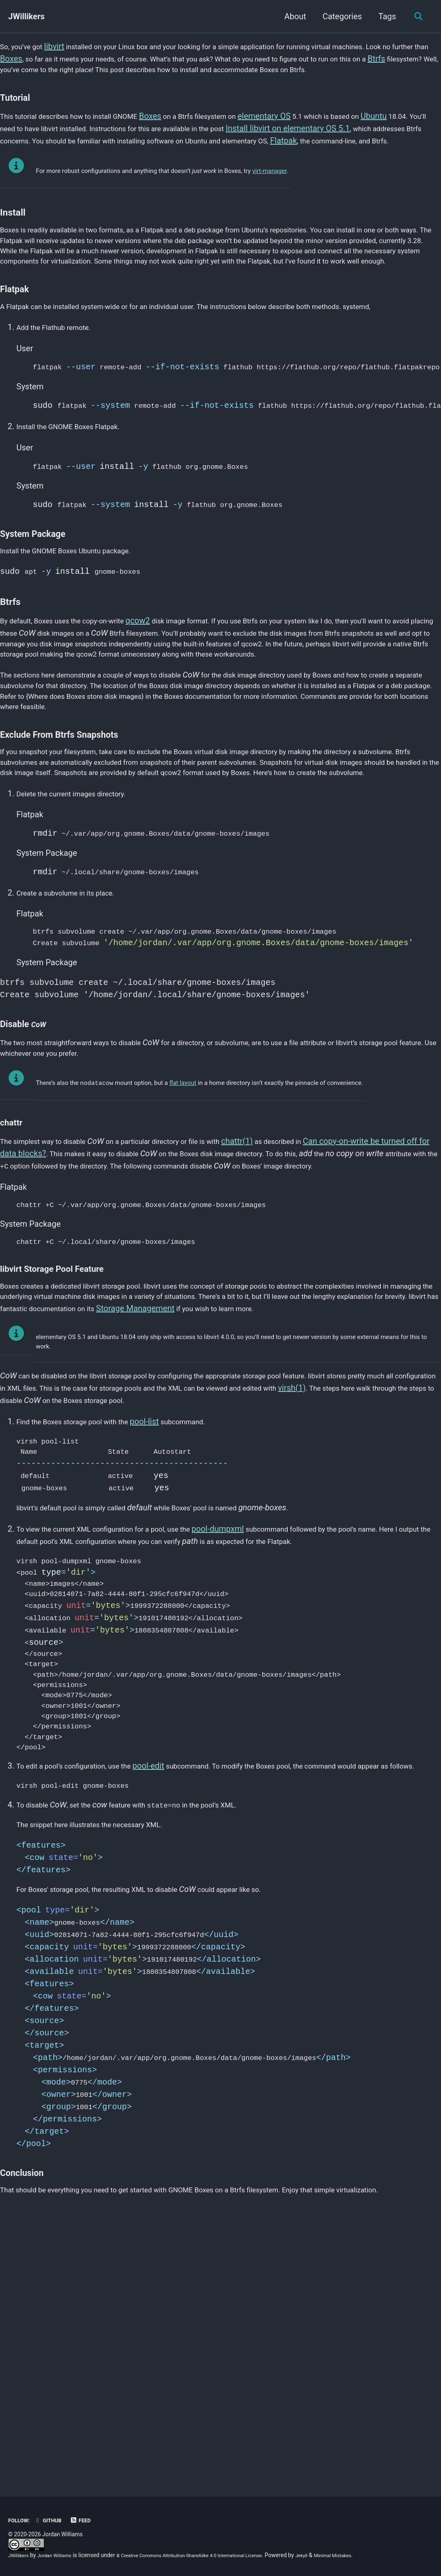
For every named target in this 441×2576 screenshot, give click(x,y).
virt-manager (269, 206)
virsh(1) (14, 1583)
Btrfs (76, 72)
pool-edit (170, 1987)
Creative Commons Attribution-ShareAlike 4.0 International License (214, 2555)
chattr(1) (274, 1282)
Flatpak (416, 162)
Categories (339, 16)
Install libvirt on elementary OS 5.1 (376, 150)
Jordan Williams (61, 2555)
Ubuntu (426, 138)
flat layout (182, 1223)
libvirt (62, 47)
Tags (384, 16)
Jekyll (338, 2555)
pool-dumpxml (249, 1722)
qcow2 (160, 700)
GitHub (53, 2520)
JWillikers (26, 16)
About (292, 16)
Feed (88, 2520)
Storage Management (331, 1476)
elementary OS (303, 138)
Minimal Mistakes (374, 2555)
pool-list (165, 1606)
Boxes (87, 60)
